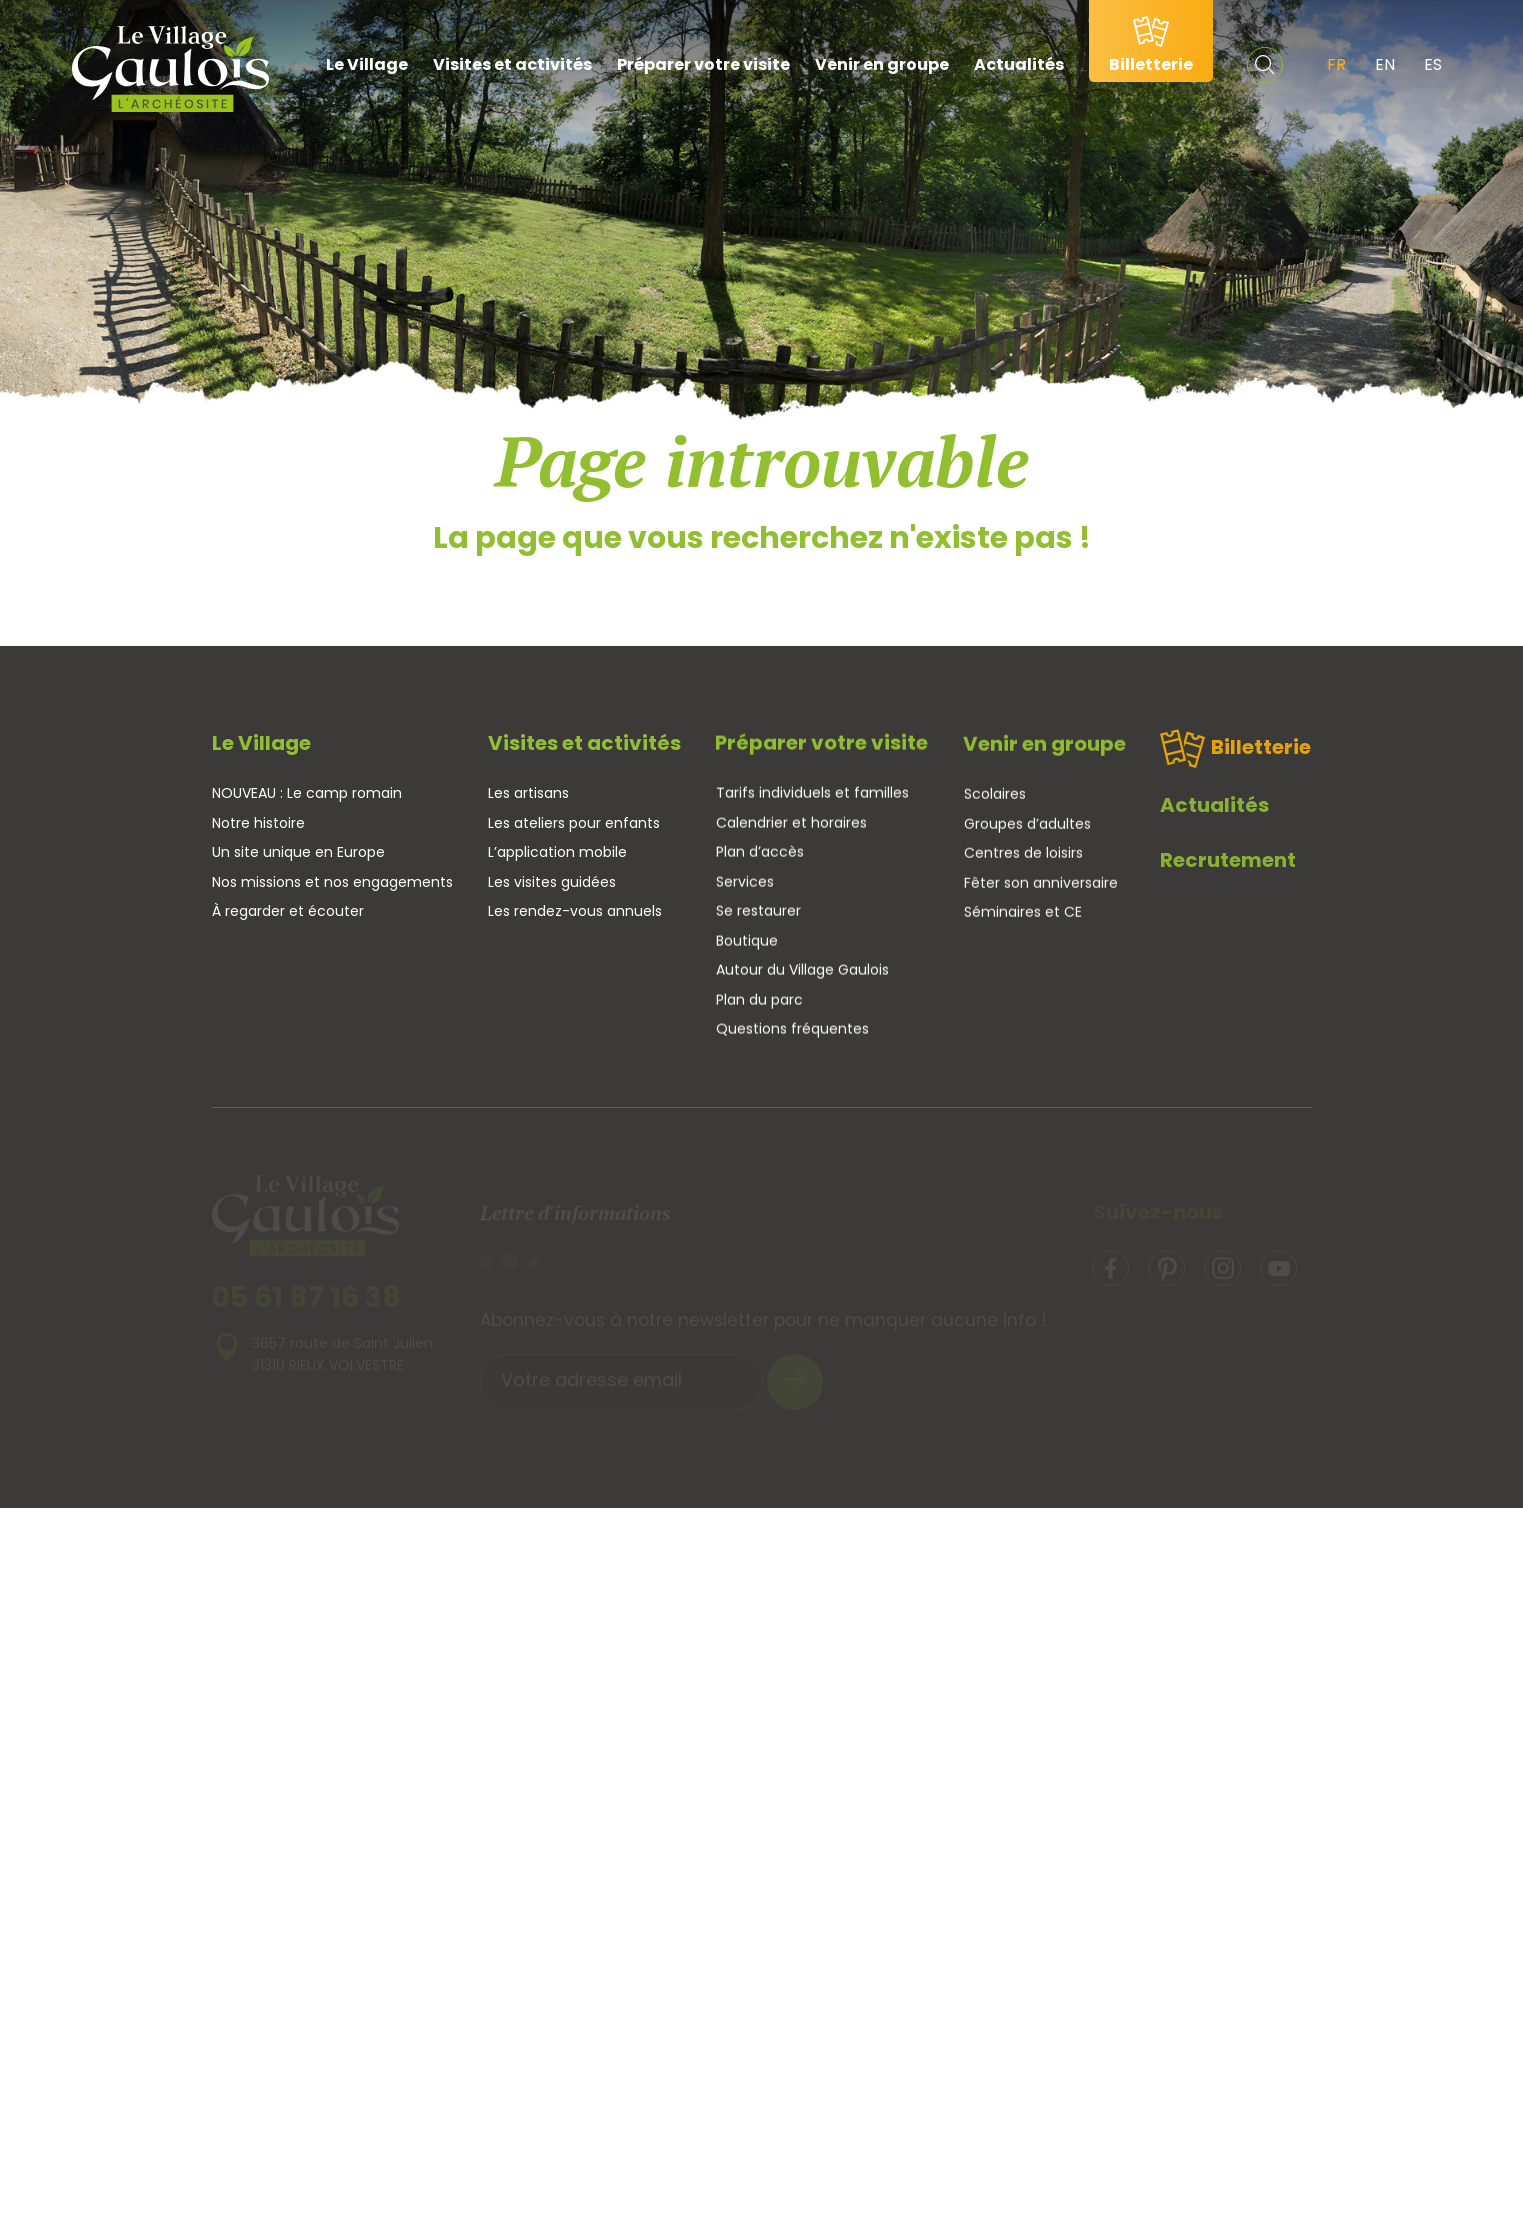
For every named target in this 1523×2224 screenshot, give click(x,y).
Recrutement (1228, 874)
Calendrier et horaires (791, 825)
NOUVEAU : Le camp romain (307, 793)
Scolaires (995, 801)
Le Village (367, 64)
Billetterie (1235, 762)
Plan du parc (759, 1002)
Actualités (1019, 64)
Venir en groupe (882, 64)
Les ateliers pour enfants (574, 824)
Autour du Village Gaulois (802, 973)
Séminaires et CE (1023, 919)
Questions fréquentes (792, 1032)
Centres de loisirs (1023, 860)
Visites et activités (512, 64)
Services (745, 884)
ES (1433, 64)
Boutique (747, 943)
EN (1385, 64)
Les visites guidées (552, 882)
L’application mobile (557, 853)
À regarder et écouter (288, 911)
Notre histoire (258, 823)
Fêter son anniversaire (1041, 889)
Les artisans (528, 794)
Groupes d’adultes (1027, 830)
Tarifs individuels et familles (812, 796)
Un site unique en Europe (298, 852)
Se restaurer (758, 914)
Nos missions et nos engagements (332, 882)
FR (1336, 64)
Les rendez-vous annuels (575, 912)
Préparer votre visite (703, 64)
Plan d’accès (760, 855)
